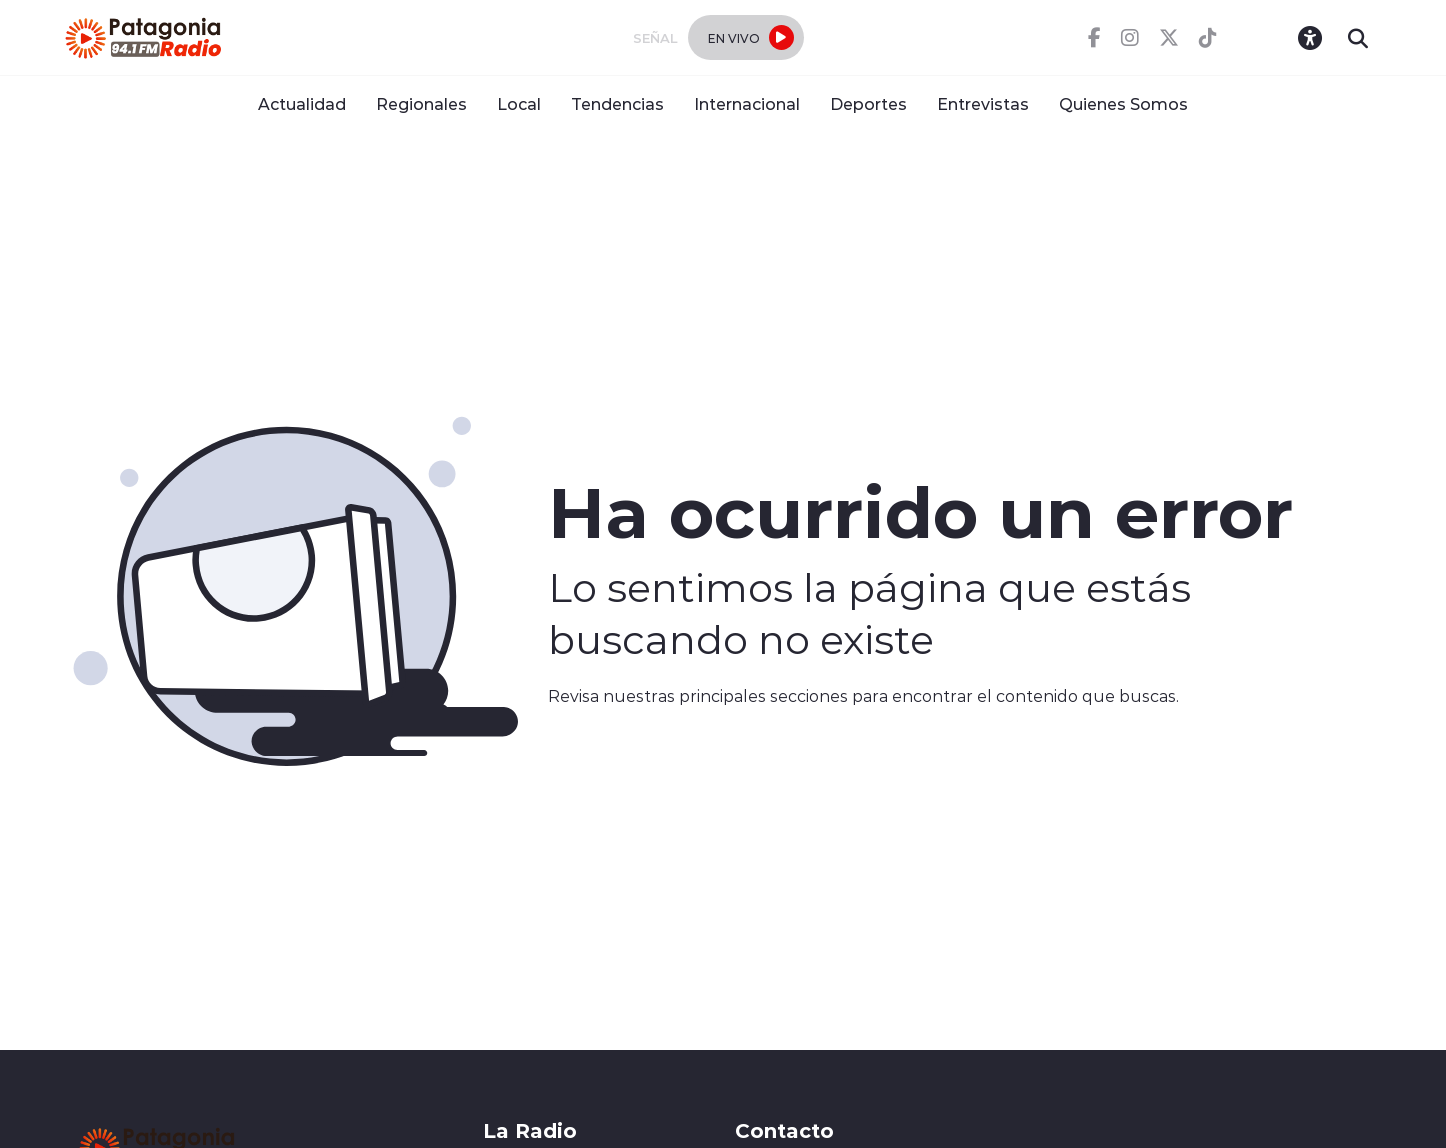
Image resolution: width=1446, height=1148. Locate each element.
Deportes (868, 103)
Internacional (747, 103)
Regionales (421, 103)
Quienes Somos (1123, 103)
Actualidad (302, 103)
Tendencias (617, 103)
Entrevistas (983, 103)
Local (519, 103)
